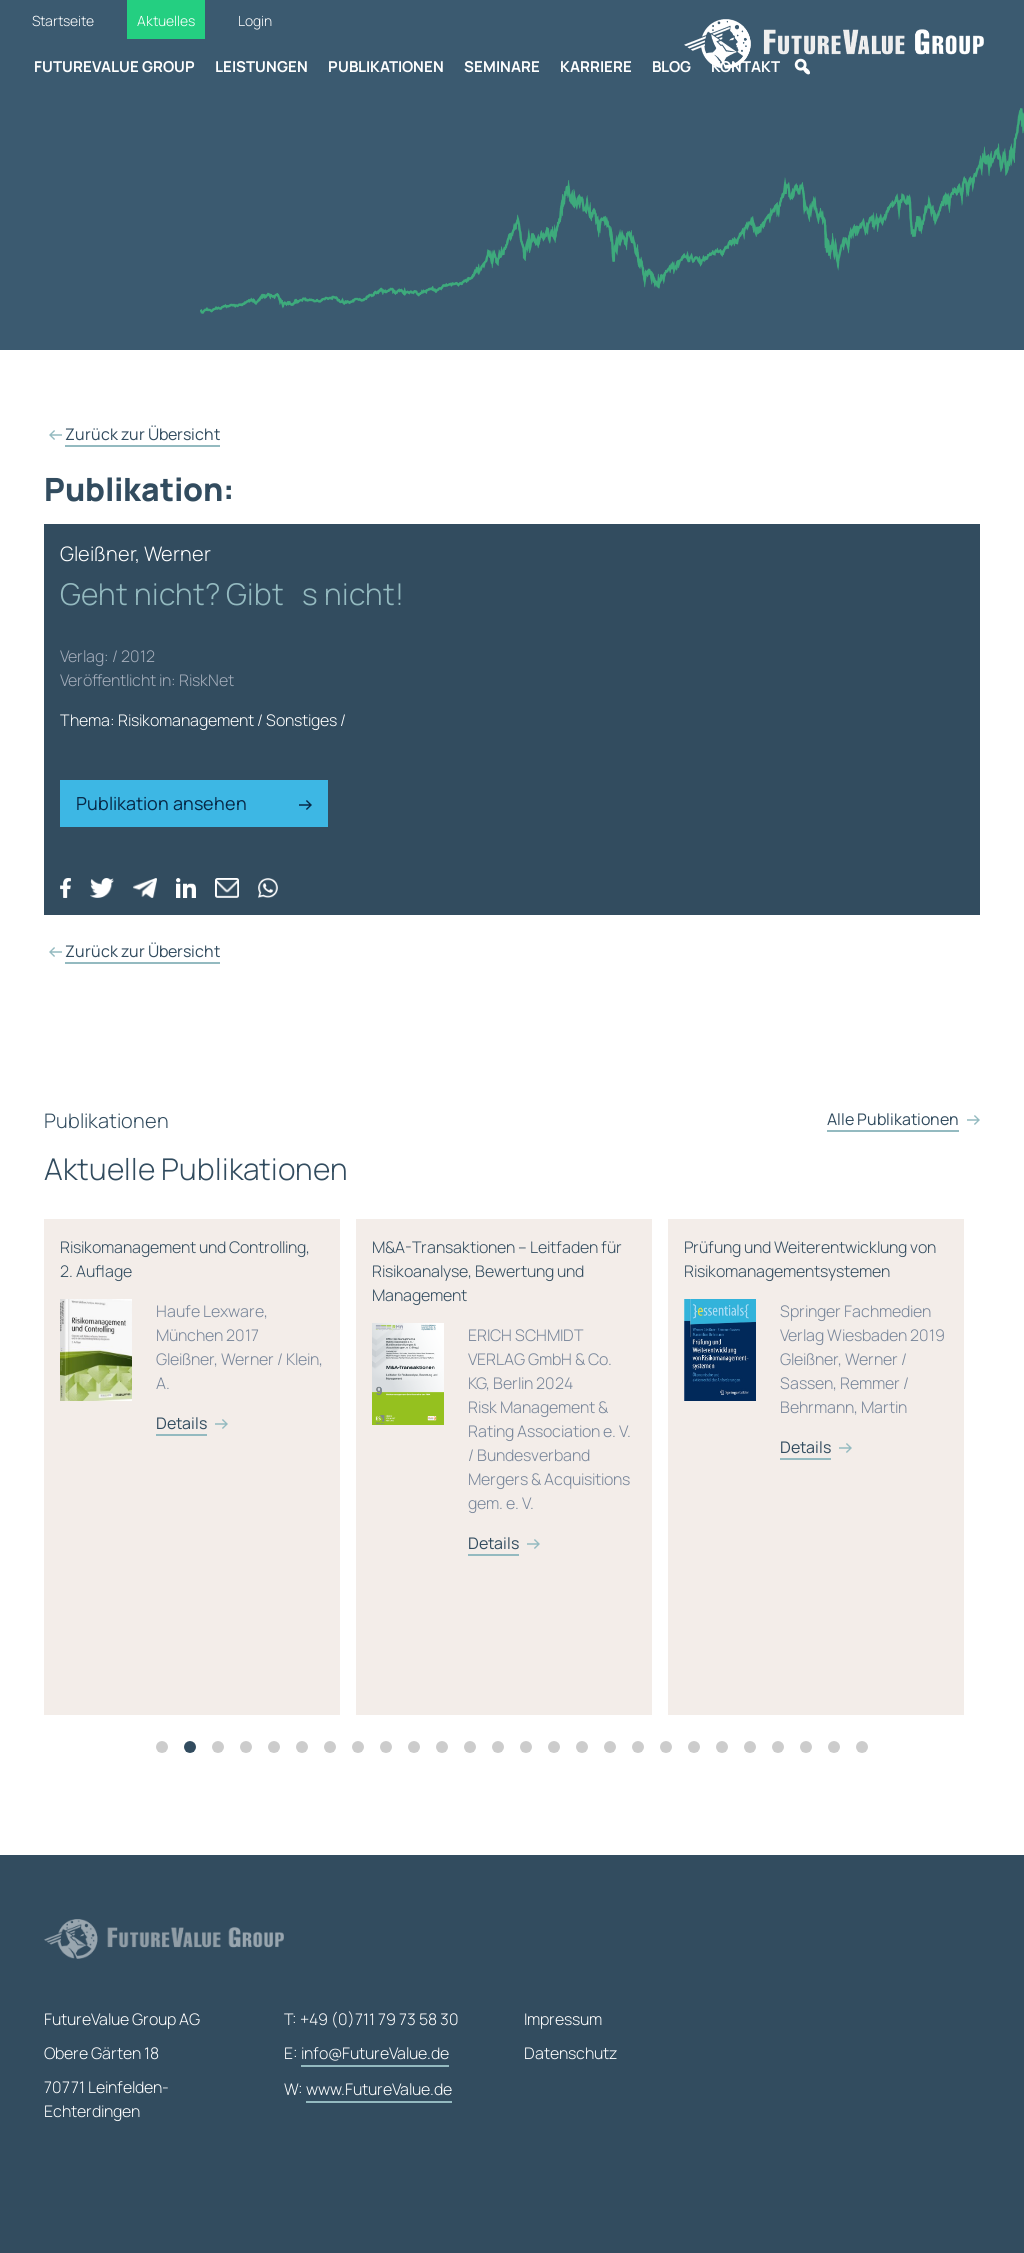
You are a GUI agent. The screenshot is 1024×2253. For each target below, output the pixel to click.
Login (255, 20)
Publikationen (386, 66)
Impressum (563, 2019)
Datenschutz (570, 2053)
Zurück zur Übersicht (142, 434)
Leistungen (261, 66)
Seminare (502, 66)
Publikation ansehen (194, 803)
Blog (671, 66)
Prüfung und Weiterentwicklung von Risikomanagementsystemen (816, 1440)
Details (181, 1516)
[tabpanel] (200, 1560)
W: (368, 2090)
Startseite (63, 20)
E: (366, 2054)
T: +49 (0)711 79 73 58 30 (371, 2019)
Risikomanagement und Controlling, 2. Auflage (192, 1428)
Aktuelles (166, 20)
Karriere (596, 66)
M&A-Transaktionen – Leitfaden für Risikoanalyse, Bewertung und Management (504, 1488)
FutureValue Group (114, 66)
